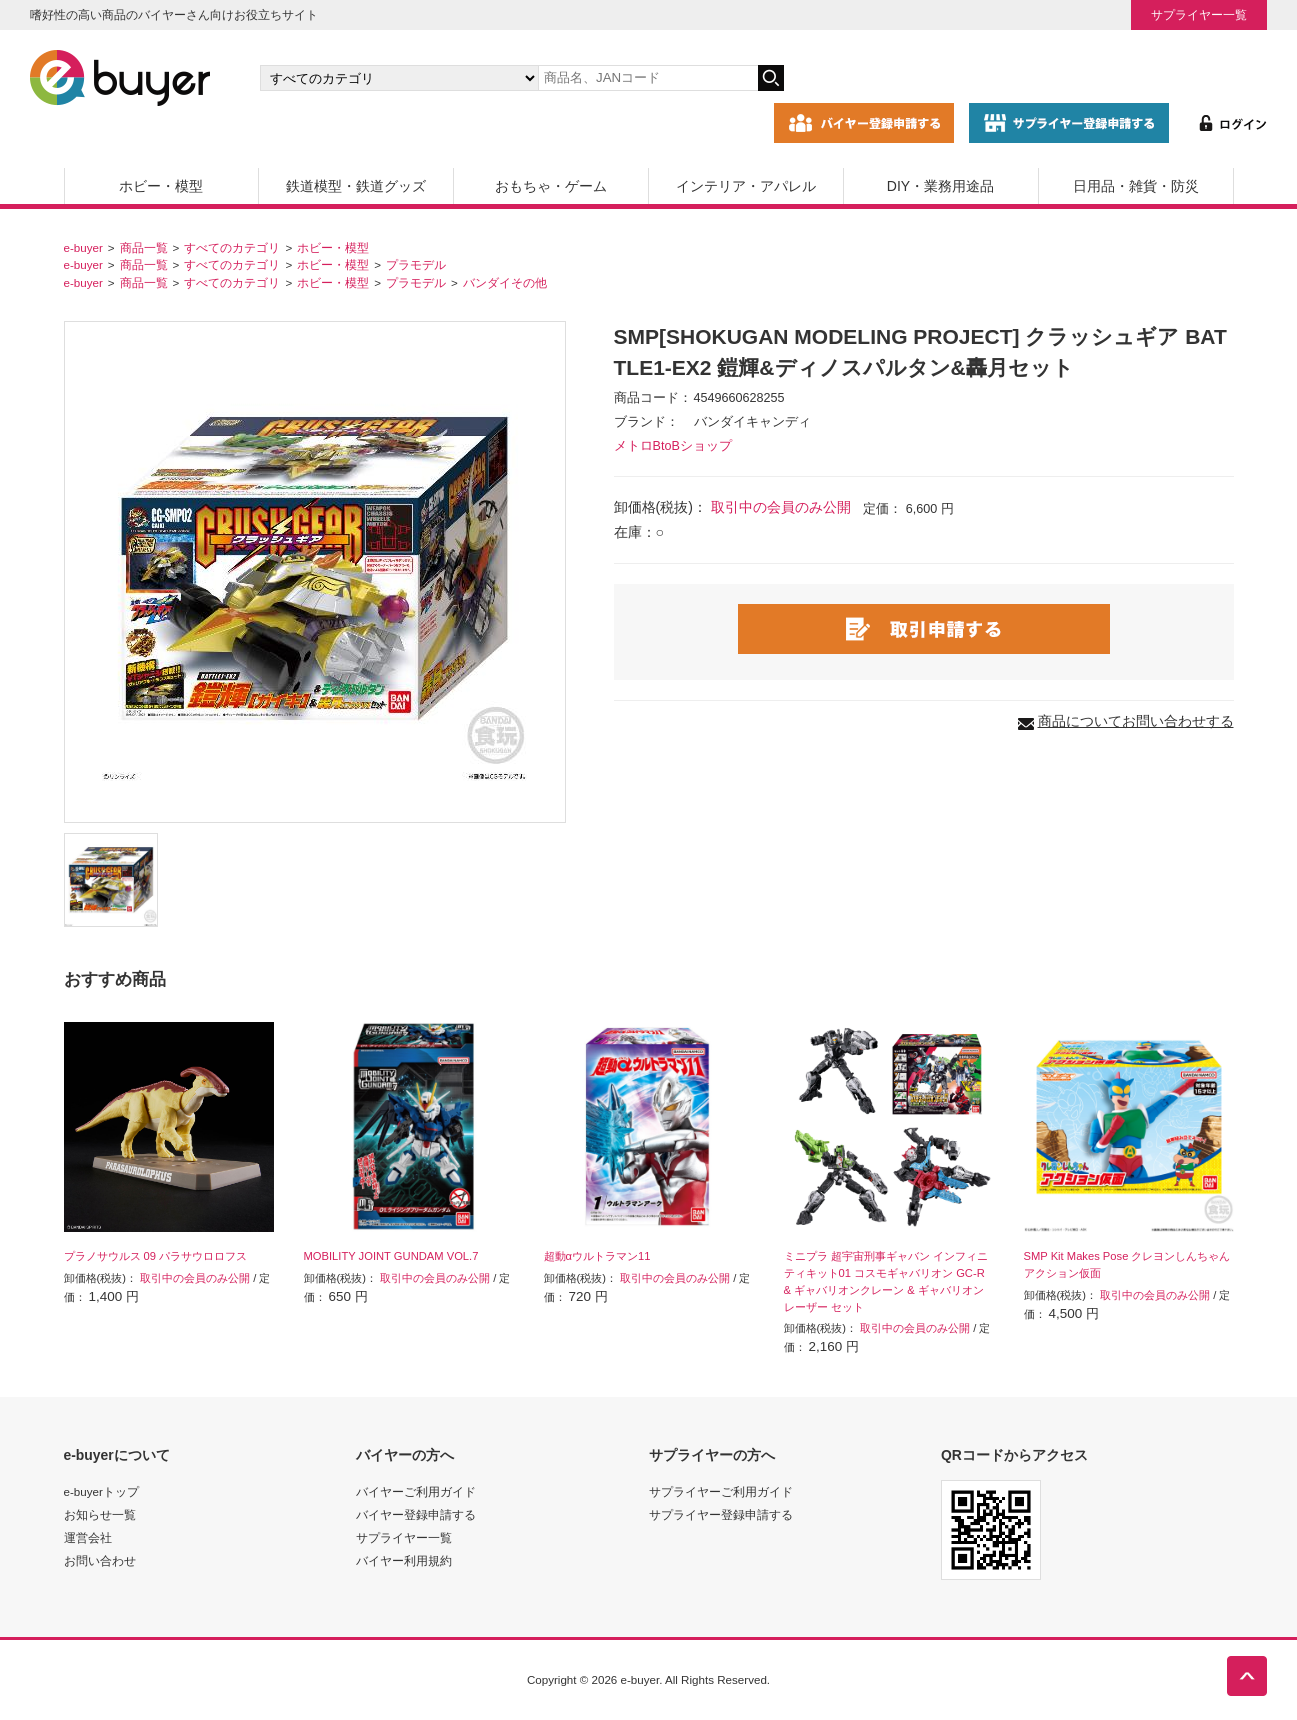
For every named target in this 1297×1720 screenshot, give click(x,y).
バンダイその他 (505, 282)
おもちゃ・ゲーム (551, 186)
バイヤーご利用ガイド (416, 1491)
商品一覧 (144, 247)
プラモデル (416, 264)
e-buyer (83, 247)
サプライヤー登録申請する (721, 1514)
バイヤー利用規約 (404, 1560)
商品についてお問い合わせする (1136, 721)
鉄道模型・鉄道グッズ (356, 186)
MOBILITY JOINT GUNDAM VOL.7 (391, 1256)
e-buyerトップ (101, 1491)
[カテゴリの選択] (399, 78)
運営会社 (88, 1537)
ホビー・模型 (161, 186)
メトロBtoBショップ (673, 446)
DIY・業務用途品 (940, 186)
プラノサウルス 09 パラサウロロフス (156, 1256)
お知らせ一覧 (100, 1514)
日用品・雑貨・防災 (1136, 186)
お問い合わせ (100, 1560)
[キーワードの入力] (648, 78)
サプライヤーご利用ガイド (721, 1491)
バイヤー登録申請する (416, 1514)
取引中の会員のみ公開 (781, 507)
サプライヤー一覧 (1199, 14)
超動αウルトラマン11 (597, 1256)
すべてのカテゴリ (232, 247)
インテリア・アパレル (746, 186)
